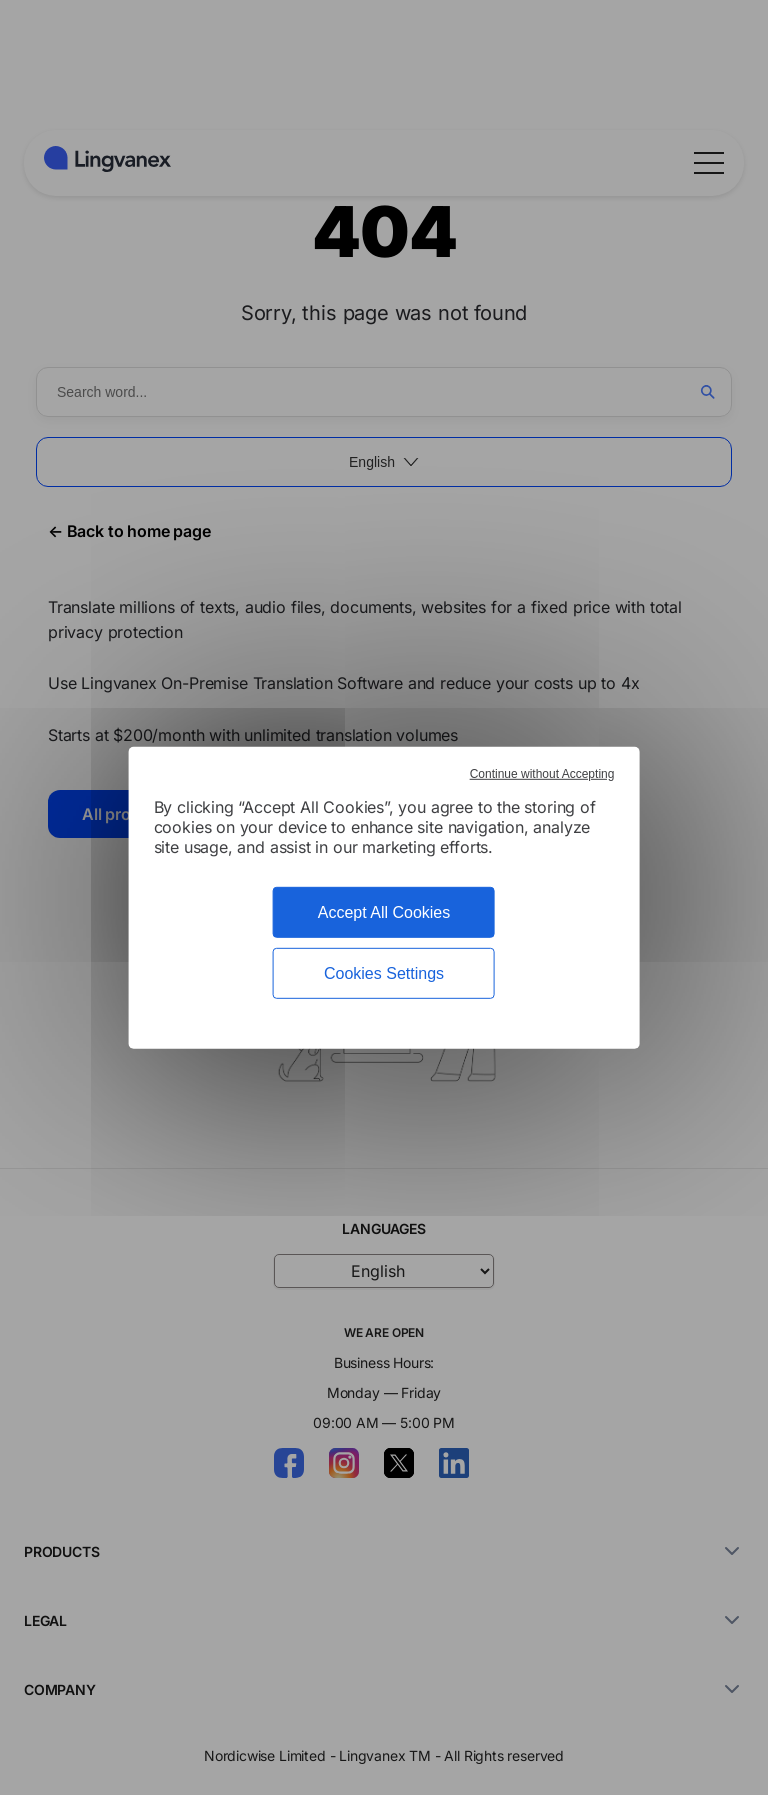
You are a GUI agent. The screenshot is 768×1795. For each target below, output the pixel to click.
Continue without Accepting (542, 773)
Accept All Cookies (384, 911)
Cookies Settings (384, 973)
